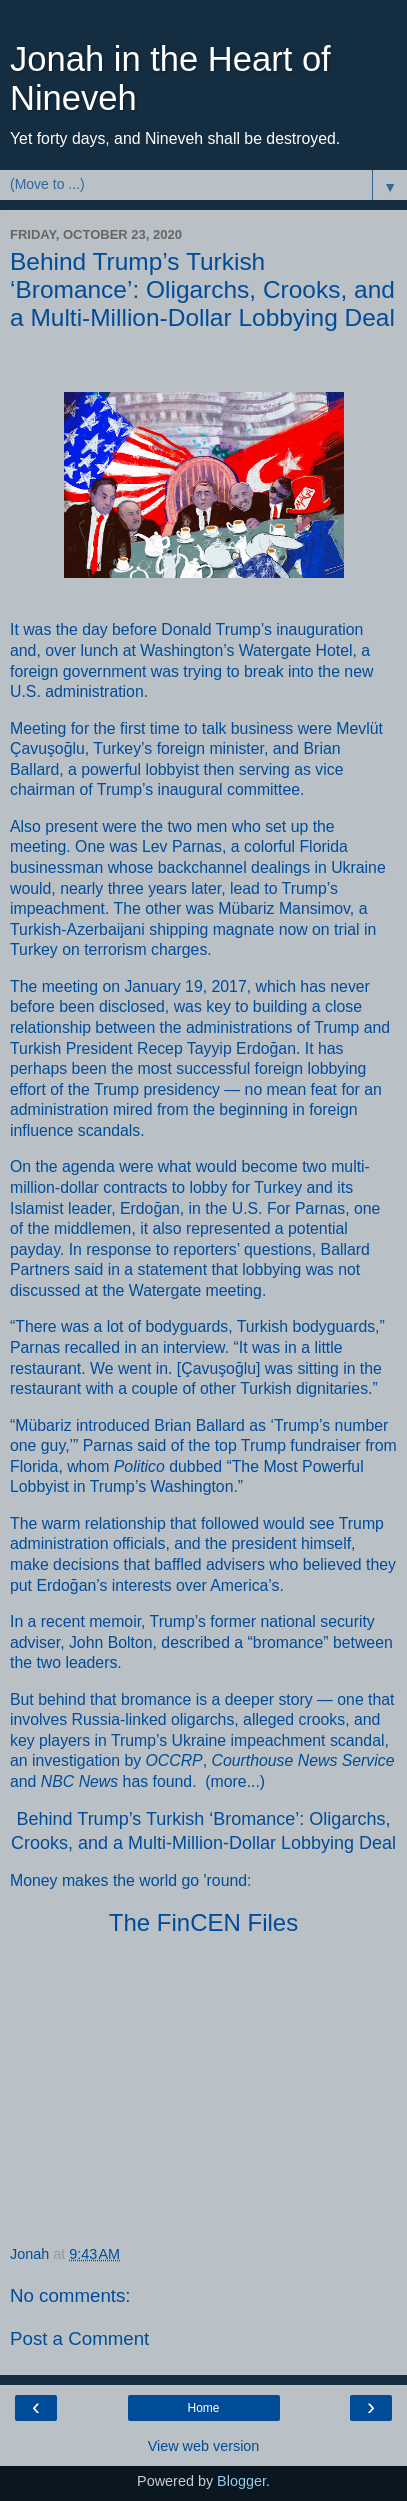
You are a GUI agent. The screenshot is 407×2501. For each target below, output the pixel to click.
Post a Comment (79, 2338)
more (229, 1781)
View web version (204, 2446)
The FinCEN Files (203, 1922)
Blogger (241, 2481)
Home (203, 2408)
